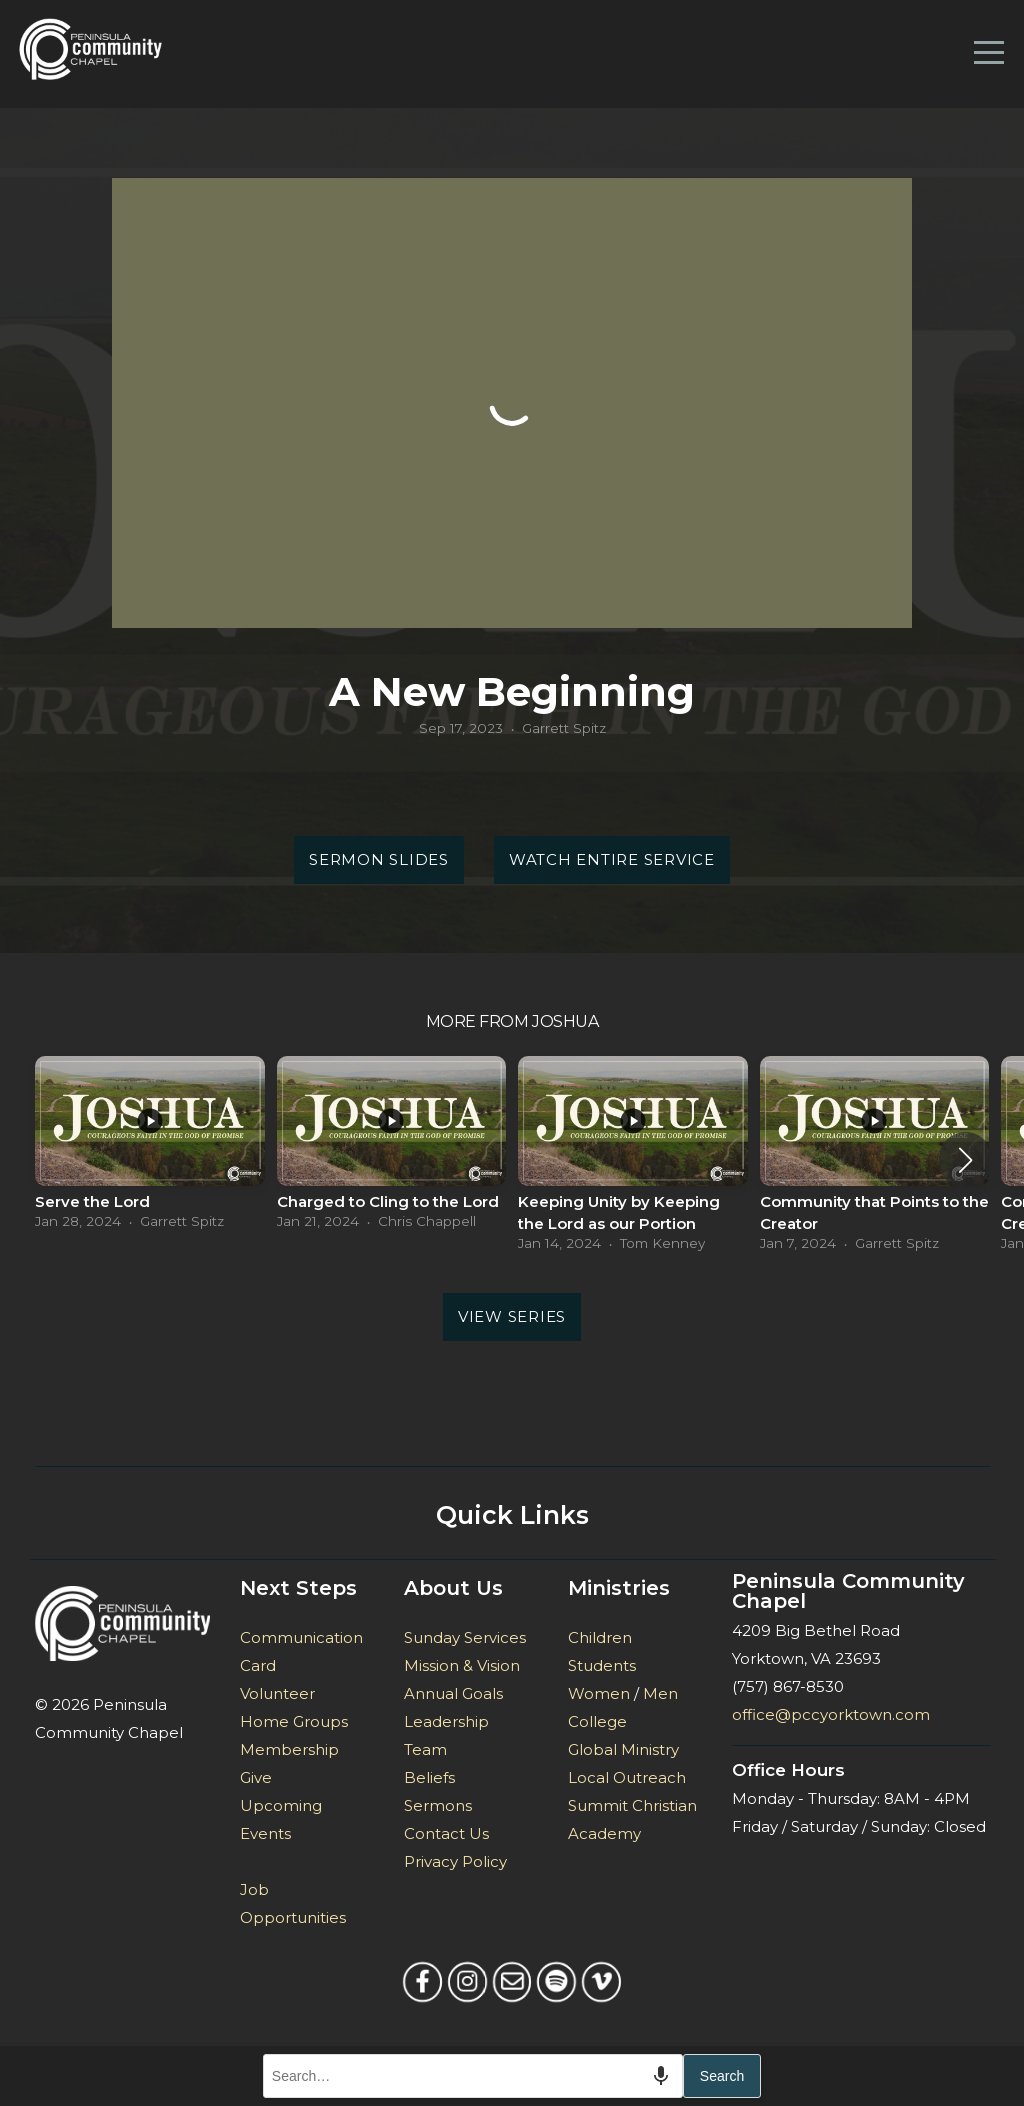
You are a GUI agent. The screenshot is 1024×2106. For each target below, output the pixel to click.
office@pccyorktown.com (831, 1714)
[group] (150, 1148)
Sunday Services (465, 1637)
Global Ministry (623, 1749)
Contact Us (446, 1833)
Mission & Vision (462, 1665)
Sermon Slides (379, 859)
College (597, 1721)
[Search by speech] (661, 2076)
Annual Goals (453, 1693)
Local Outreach (627, 1777)
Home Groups (294, 1721)
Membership (289, 1749)
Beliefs (429, 1777)
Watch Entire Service (612, 859)
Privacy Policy (455, 1861)
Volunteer (277, 1693)
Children (600, 1637)
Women (599, 1693)
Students (602, 1665)
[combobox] (473, 2076)
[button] (965, 1160)
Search (722, 2076)
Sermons (438, 1805)
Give (256, 1777)
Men (660, 1693)
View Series (512, 1316)
